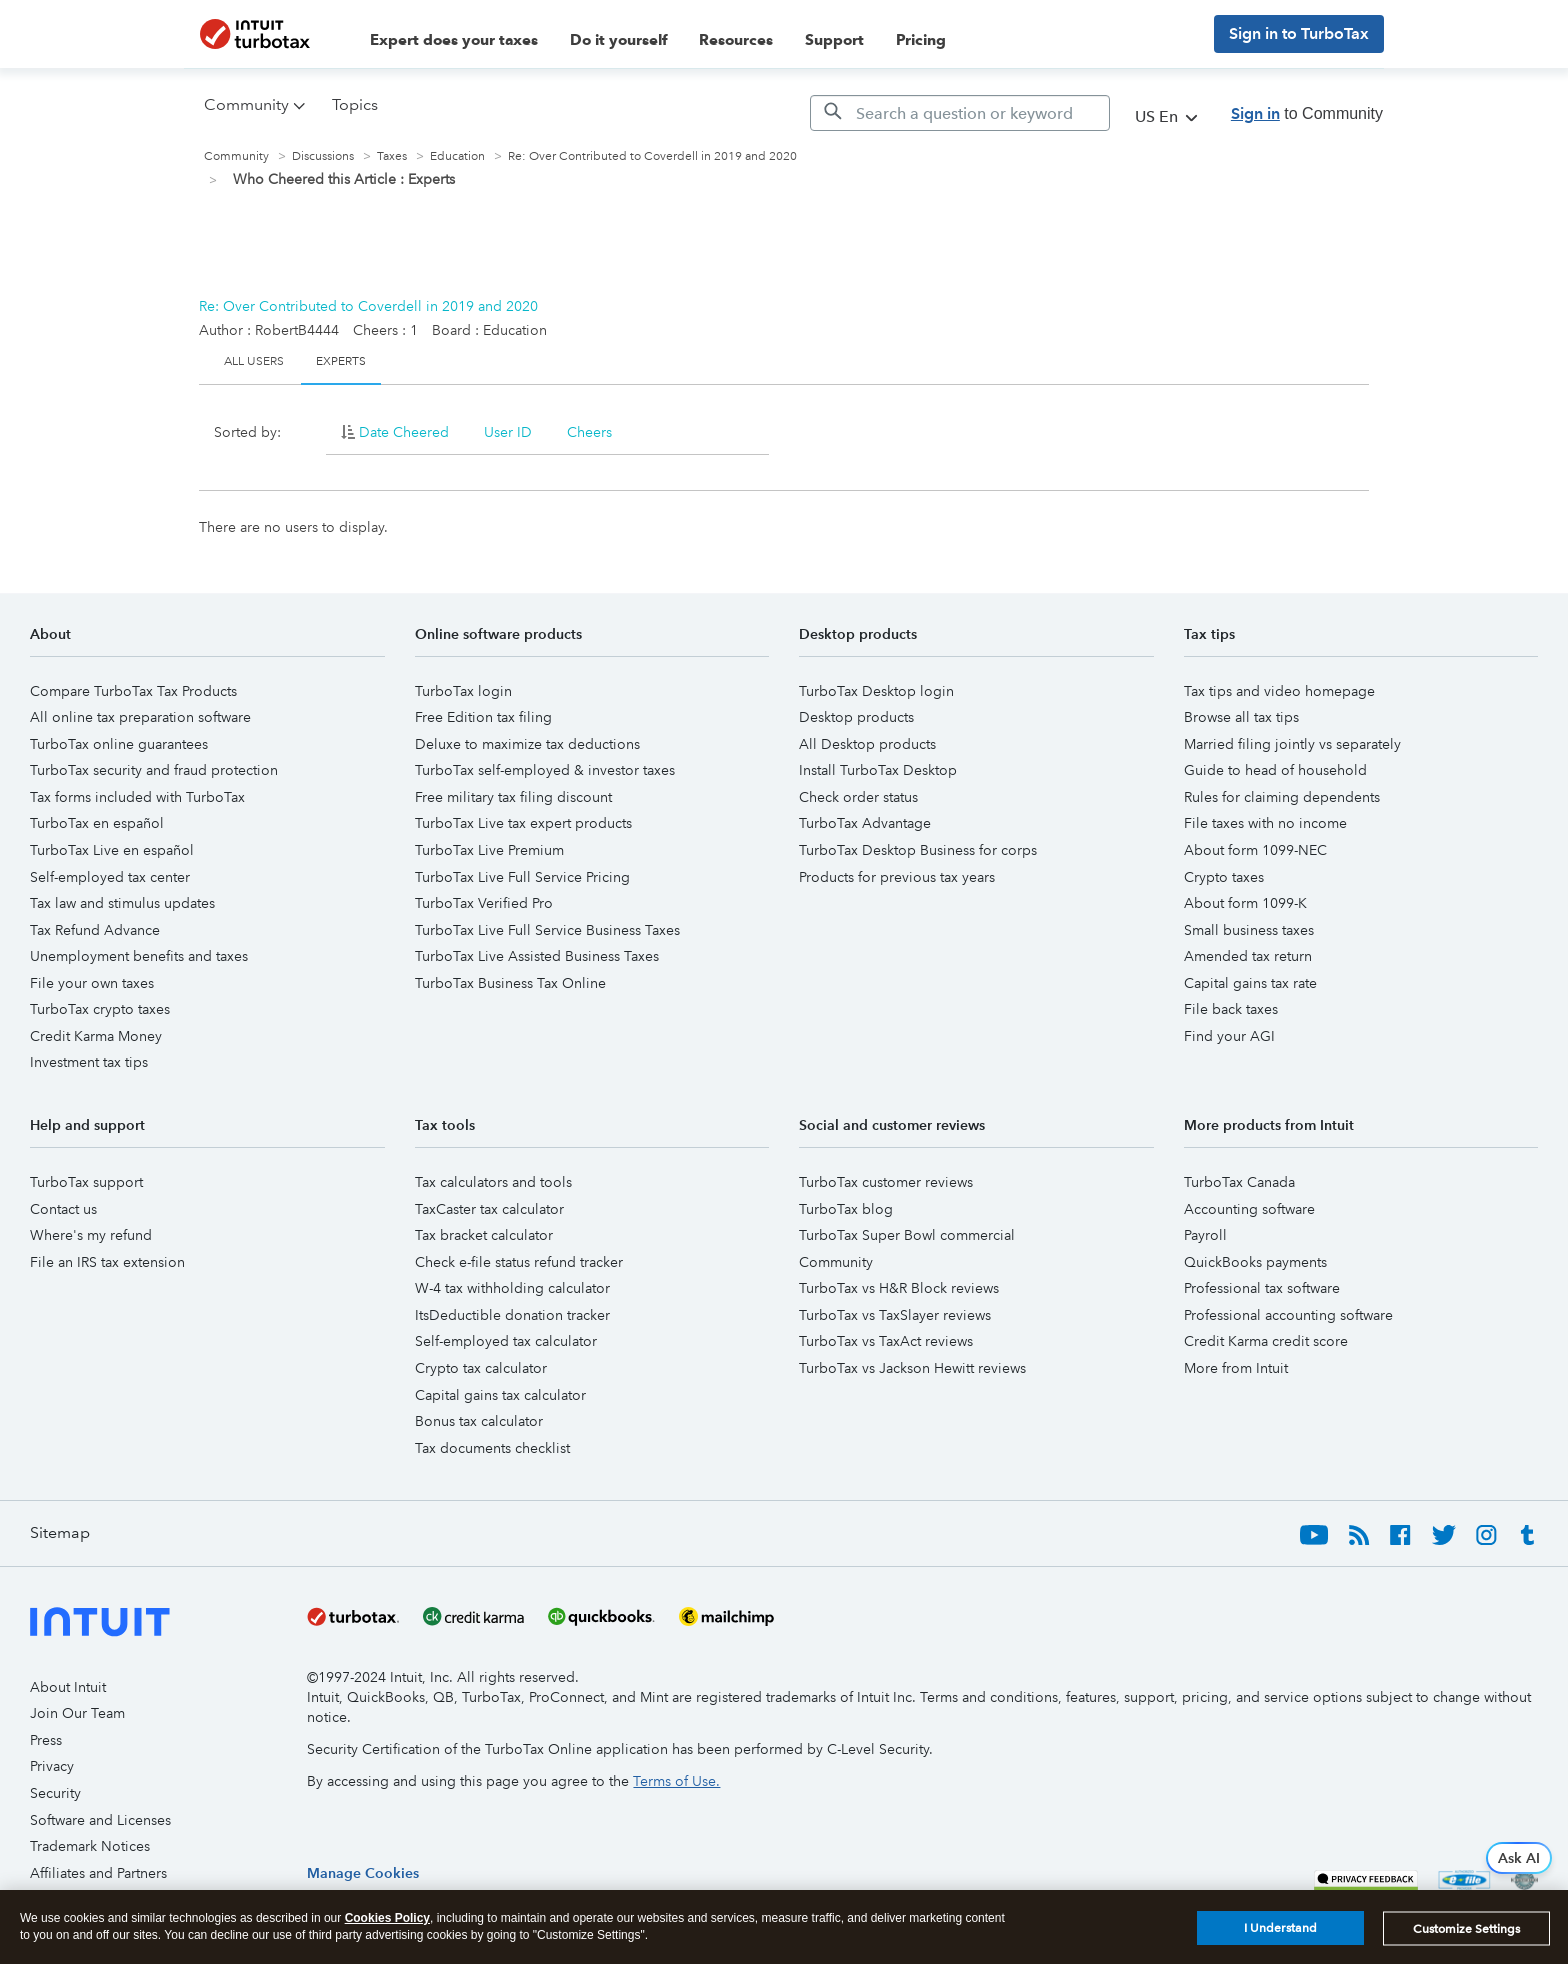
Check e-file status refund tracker (519, 1262)
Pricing (921, 40)
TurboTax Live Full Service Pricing (522, 877)
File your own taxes (92, 983)
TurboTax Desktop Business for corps (918, 850)
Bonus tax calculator (479, 1421)
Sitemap (60, 1532)
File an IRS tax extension (107, 1262)
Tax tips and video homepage (1279, 691)
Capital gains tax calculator (500, 1395)
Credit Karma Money (96, 1036)
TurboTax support (86, 1182)
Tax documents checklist (492, 1448)
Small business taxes (1249, 930)
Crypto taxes (1224, 877)
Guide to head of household (1275, 770)
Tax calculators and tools (493, 1182)
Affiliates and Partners (98, 1873)
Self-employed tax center (110, 877)
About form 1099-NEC (1255, 850)
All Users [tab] (254, 361)
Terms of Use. (676, 1781)
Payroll (1205, 1235)
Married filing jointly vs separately (1292, 744)
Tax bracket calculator (484, 1235)
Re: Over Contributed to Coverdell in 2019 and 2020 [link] (652, 156)
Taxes (392, 156)
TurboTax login (463, 691)
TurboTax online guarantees (119, 744)
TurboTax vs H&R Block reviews (899, 1288)
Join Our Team (77, 1713)
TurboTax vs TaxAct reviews (886, 1341)
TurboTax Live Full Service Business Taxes (547, 930)
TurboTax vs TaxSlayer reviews (895, 1315)
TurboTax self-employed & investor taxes (545, 770)
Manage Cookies (363, 1873)
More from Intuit (1236, 1368)
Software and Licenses (100, 1820)
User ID (508, 432)
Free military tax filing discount (513, 797)
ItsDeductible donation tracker (512, 1315)
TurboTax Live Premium (489, 850)
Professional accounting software (1288, 1315)
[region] (363, 1873)
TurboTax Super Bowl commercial (907, 1235)
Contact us (63, 1209)
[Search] (960, 113)
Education (457, 156)
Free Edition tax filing (483, 717)
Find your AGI (1229, 1036)
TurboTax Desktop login (876, 691)
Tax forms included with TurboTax (137, 797)
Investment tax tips (89, 1062)
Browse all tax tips (1241, 717)
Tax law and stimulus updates (122, 903)
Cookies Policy (387, 1918)
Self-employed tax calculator (506, 1341)
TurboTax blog (846, 1209)
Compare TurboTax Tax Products (133, 691)
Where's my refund (91, 1235)
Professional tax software (1262, 1288)
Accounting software (1249, 1209)
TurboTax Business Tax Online (510, 983)
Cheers (589, 432)
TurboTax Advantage (865, 823)
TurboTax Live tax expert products (523, 823)
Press (46, 1740)
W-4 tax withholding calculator (512, 1288)
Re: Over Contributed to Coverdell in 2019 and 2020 (368, 306)
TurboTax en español (97, 823)
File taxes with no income (1265, 823)
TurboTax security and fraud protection (154, 770)
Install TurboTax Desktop (878, 770)
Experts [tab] (341, 361)
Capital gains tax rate (1250, 983)
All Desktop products (867, 744)
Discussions (323, 156)
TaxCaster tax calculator (489, 1209)
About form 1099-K (1245, 903)
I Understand (1280, 1929)
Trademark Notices (90, 1846)
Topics (355, 104)
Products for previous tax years (897, 877)
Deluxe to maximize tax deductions (527, 744)
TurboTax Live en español (112, 850)
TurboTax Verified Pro (484, 903)
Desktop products (856, 717)
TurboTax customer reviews (886, 1182)
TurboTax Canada (1239, 1182)
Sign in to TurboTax (1299, 33)
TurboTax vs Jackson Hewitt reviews (912, 1368)
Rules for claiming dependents (1282, 797)
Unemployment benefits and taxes (139, 956)
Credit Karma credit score (1266, 1341)
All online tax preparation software (140, 717)
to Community (1307, 113)
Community (236, 156)
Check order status (858, 797)
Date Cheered (404, 432)
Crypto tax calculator (481, 1368)
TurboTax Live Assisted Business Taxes (537, 956)
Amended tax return (1248, 956)
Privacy (52, 1766)
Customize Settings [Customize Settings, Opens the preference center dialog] (1466, 1929)
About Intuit (68, 1687)
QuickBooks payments (1255, 1262)
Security (55, 1793)
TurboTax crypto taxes (100, 1009)
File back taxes (1231, 1009)
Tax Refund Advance (95, 930)
